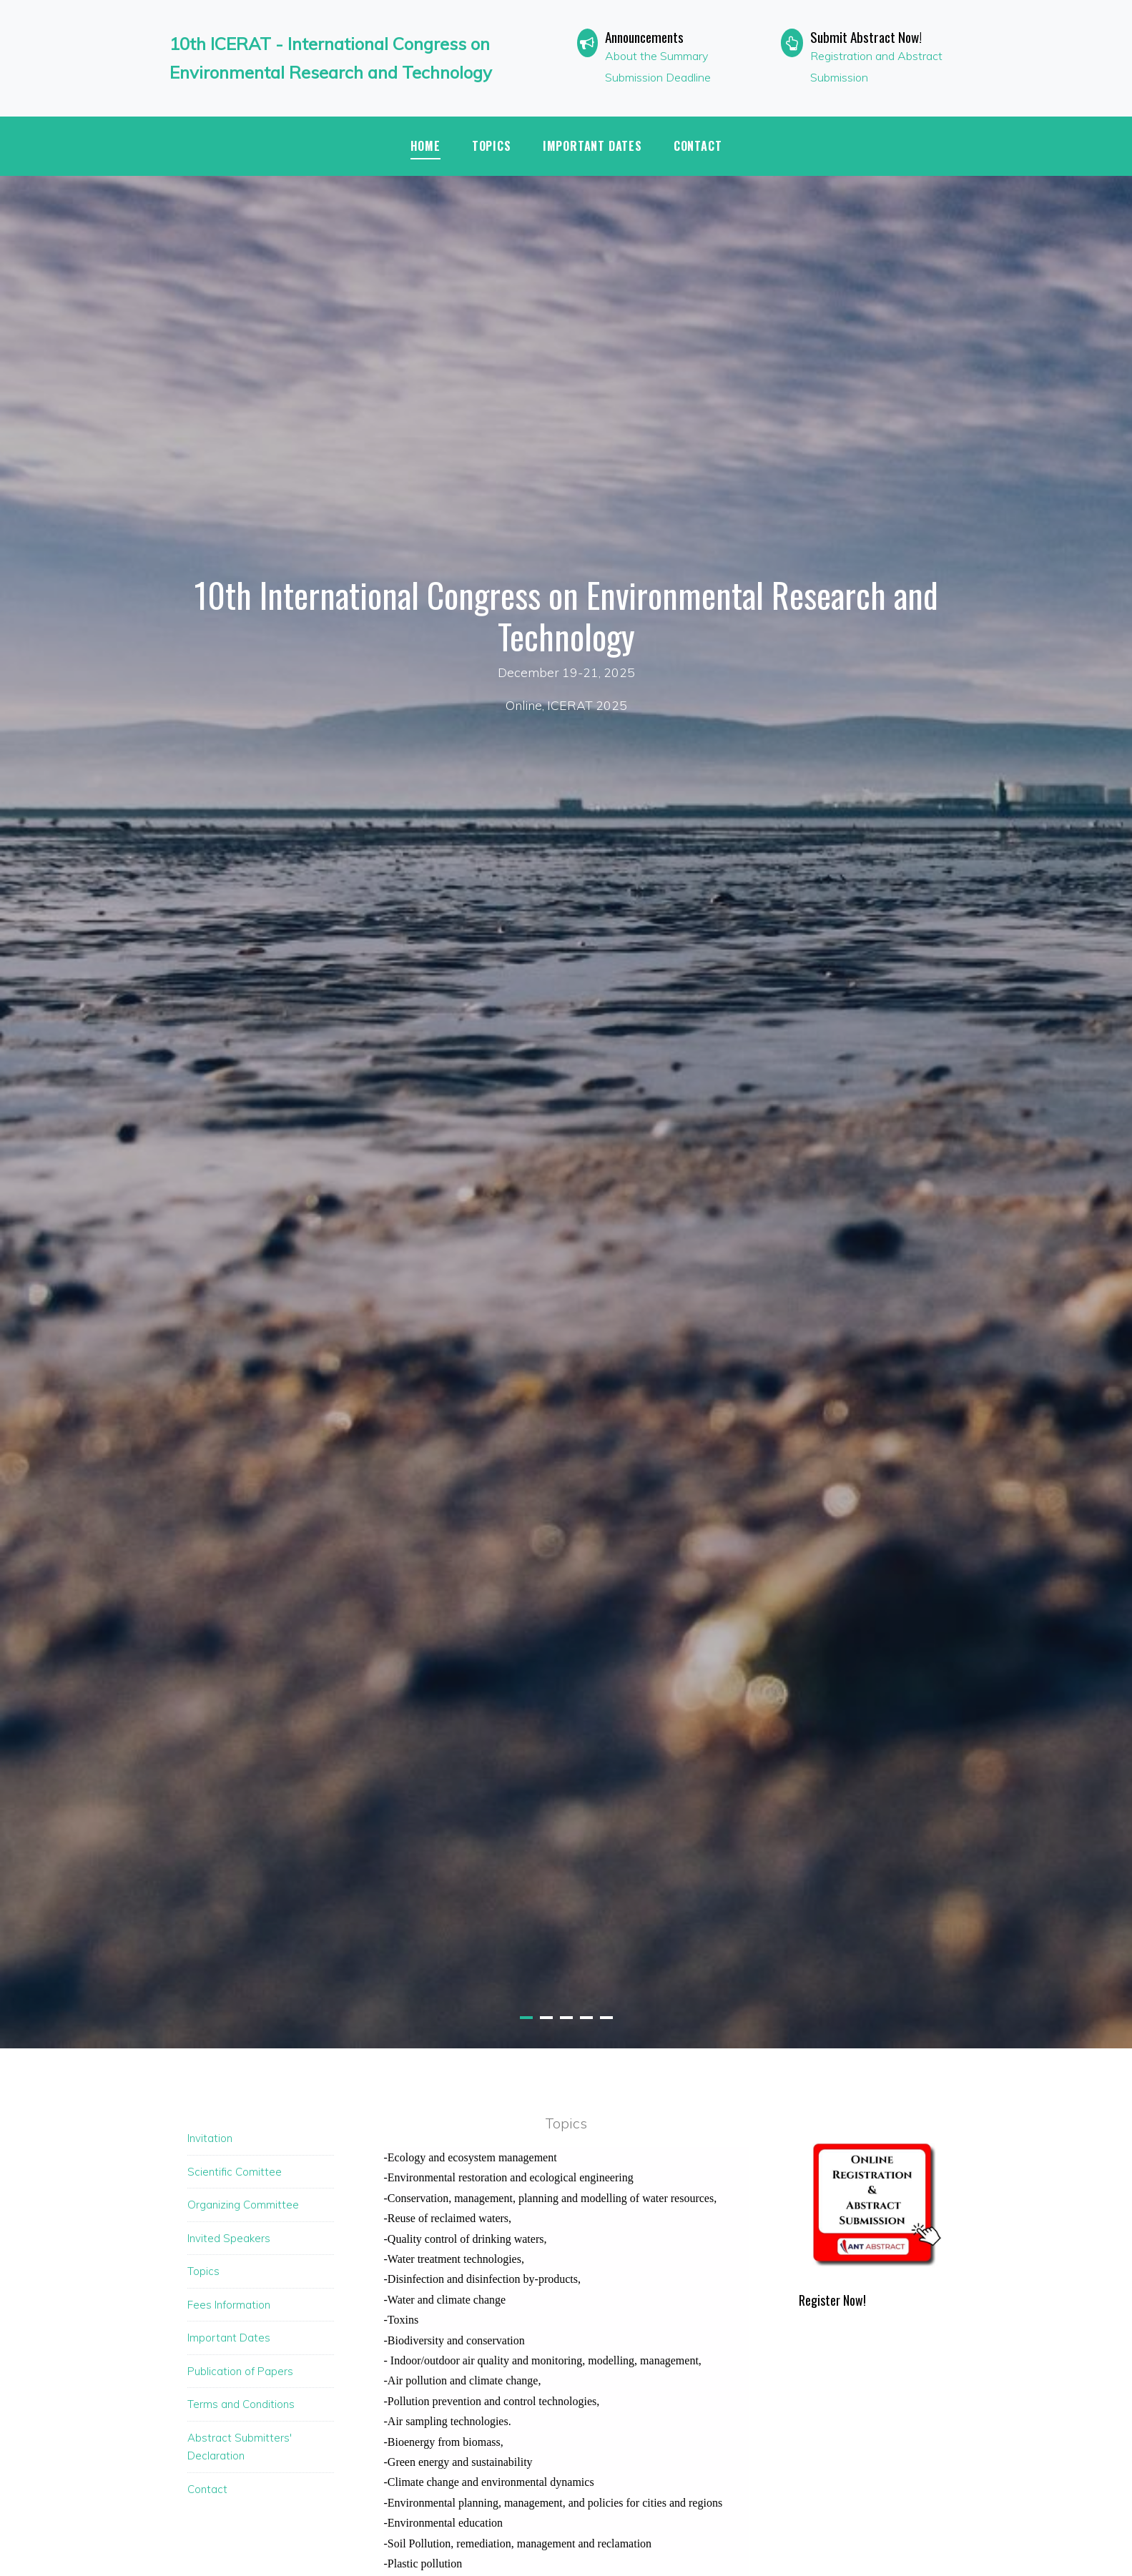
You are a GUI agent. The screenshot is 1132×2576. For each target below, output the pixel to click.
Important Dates (228, 2337)
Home (425, 145)
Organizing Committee (243, 2204)
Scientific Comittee (234, 2171)
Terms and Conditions (241, 2404)
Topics (203, 2271)
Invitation (209, 2138)
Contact (698, 145)
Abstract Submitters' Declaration (239, 2447)
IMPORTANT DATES (592, 145)
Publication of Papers (240, 2371)
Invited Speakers (228, 2238)
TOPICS (491, 145)
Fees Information (228, 2304)
